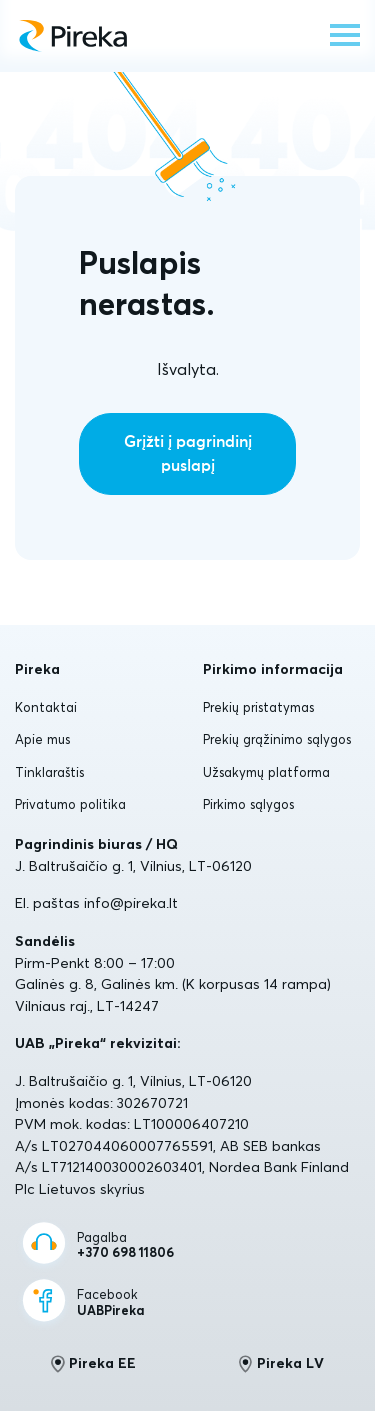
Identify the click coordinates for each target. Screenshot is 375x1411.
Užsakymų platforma (266, 772)
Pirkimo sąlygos (248, 804)
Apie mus (42, 739)
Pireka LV (281, 1364)
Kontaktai (46, 707)
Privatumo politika (70, 804)
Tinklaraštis (49, 772)
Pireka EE (93, 1364)
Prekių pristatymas (258, 707)
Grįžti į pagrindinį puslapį (188, 454)
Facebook (110, 1302)
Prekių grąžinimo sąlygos (277, 739)
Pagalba (125, 1245)
